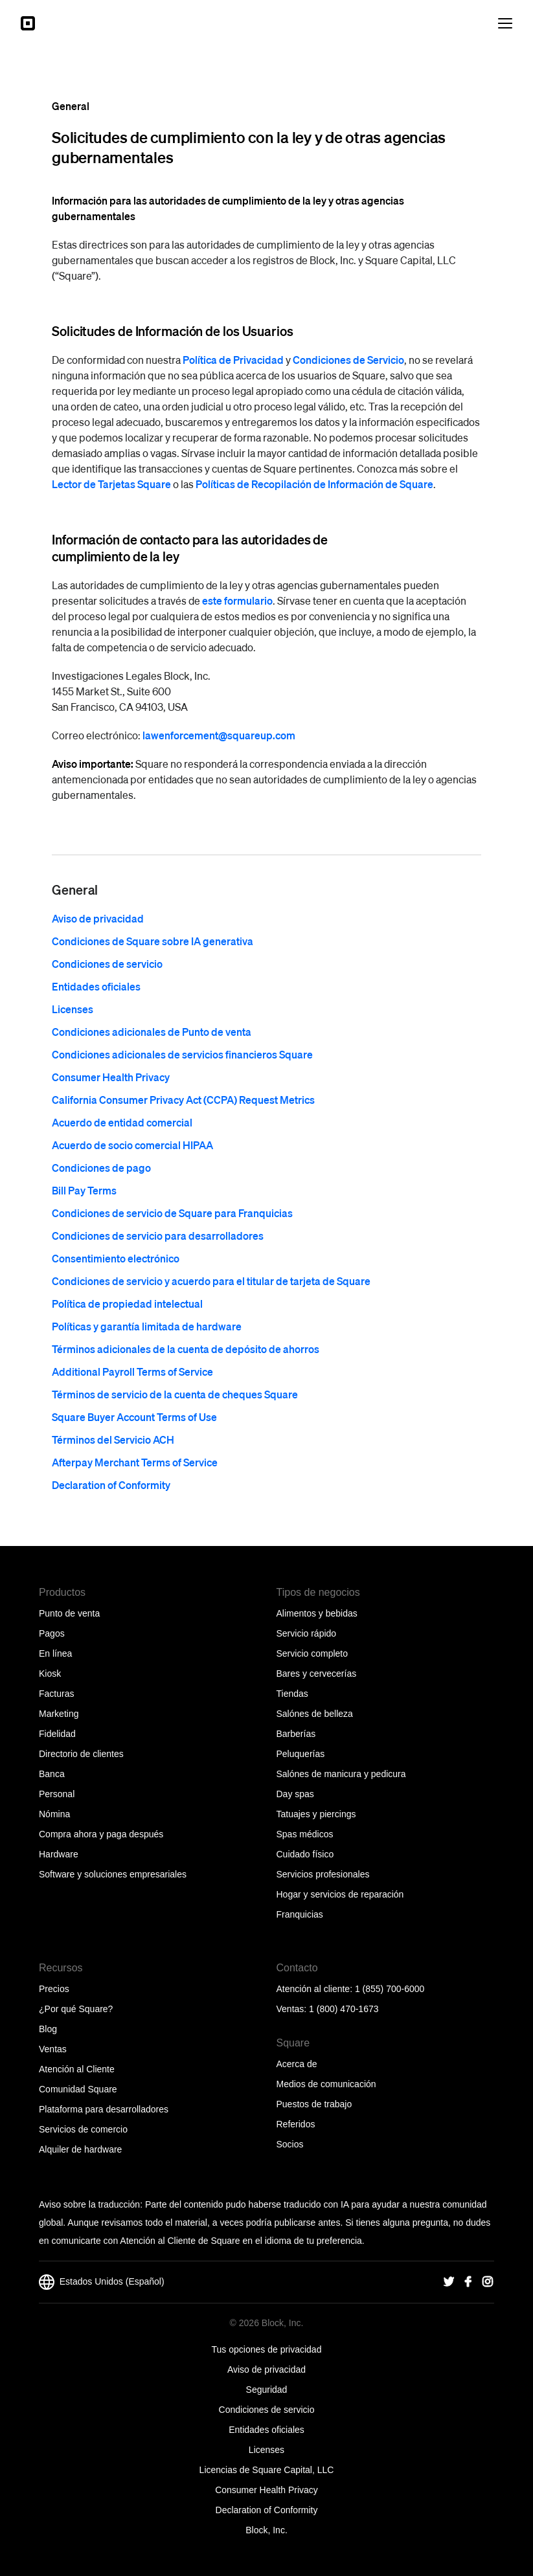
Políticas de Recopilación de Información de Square (314, 484)
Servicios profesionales (323, 1874)
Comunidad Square (78, 2089)
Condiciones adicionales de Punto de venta (151, 1031)
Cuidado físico (305, 1854)
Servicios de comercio (83, 2129)
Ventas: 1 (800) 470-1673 (328, 2009)
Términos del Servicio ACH (113, 1439)
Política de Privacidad (233, 359)
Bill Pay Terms (84, 1190)
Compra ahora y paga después (101, 1834)
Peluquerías (301, 1754)
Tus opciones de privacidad (267, 2349)
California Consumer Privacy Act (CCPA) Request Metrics (183, 1099)
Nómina (54, 1814)
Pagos (52, 1633)
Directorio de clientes (81, 1754)
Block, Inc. (266, 2530)
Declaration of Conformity (111, 1485)
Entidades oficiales (96, 986)
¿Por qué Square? (76, 2009)
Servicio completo (312, 1653)
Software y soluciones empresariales (113, 1874)
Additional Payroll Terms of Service (132, 1371)
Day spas (295, 1794)
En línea (55, 1653)
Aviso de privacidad (98, 918)
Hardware (58, 1854)
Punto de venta (69, 1613)
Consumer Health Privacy (111, 1077)
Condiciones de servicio (107, 963)
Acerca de (297, 2064)
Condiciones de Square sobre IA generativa (152, 941)
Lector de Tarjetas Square (111, 484)
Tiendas (292, 1693)
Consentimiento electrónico (115, 1258)
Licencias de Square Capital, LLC (266, 2470)
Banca (52, 1774)
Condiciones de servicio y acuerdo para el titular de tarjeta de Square (211, 1281)
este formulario (237, 600)
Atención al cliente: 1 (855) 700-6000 (351, 1989)
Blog (48, 2029)
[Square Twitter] (448, 2282)
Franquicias (300, 1914)
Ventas (53, 2049)
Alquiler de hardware (80, 2149)
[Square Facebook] (468, 2282)
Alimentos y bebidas (317, 1613)
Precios (54, 1989)
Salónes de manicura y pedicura (341, 1774)
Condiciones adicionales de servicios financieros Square (182, 1054)
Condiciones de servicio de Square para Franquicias (172, 1213)
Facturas (56, 1693)
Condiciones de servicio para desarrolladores (158, 1235)
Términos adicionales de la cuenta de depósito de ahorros (185, 1349)
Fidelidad (57, 1734)
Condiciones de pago (101, 1167)
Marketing (58, 1713)
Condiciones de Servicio (348, 359)
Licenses (72, 1009)
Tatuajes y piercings (316, 1814)
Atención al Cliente (77, 2069)
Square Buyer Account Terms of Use (134, 1417)
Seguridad (267, 2389)
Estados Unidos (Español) (101, 2282)
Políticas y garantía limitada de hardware (147, 1326)
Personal (56, 1794)
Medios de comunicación (326, 2084)
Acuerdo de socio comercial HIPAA (132, 1145)
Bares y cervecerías (317, 1673)
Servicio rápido (307, 1633)
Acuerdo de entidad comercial (122, 1122)
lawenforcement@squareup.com (218, 735)
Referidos (296, 2124)
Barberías (296, 1734)
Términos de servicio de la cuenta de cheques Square (175, 1394)
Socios (290, 2144)
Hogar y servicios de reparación (340, 1894)
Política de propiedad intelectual (127, 1303)
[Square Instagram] (487, 2282)
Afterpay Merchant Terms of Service (135, 1462)
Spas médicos (305, 1834)
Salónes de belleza (315, 1713)
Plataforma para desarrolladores (103, 2109)
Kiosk (50, 1673)
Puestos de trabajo (314, 2104)
